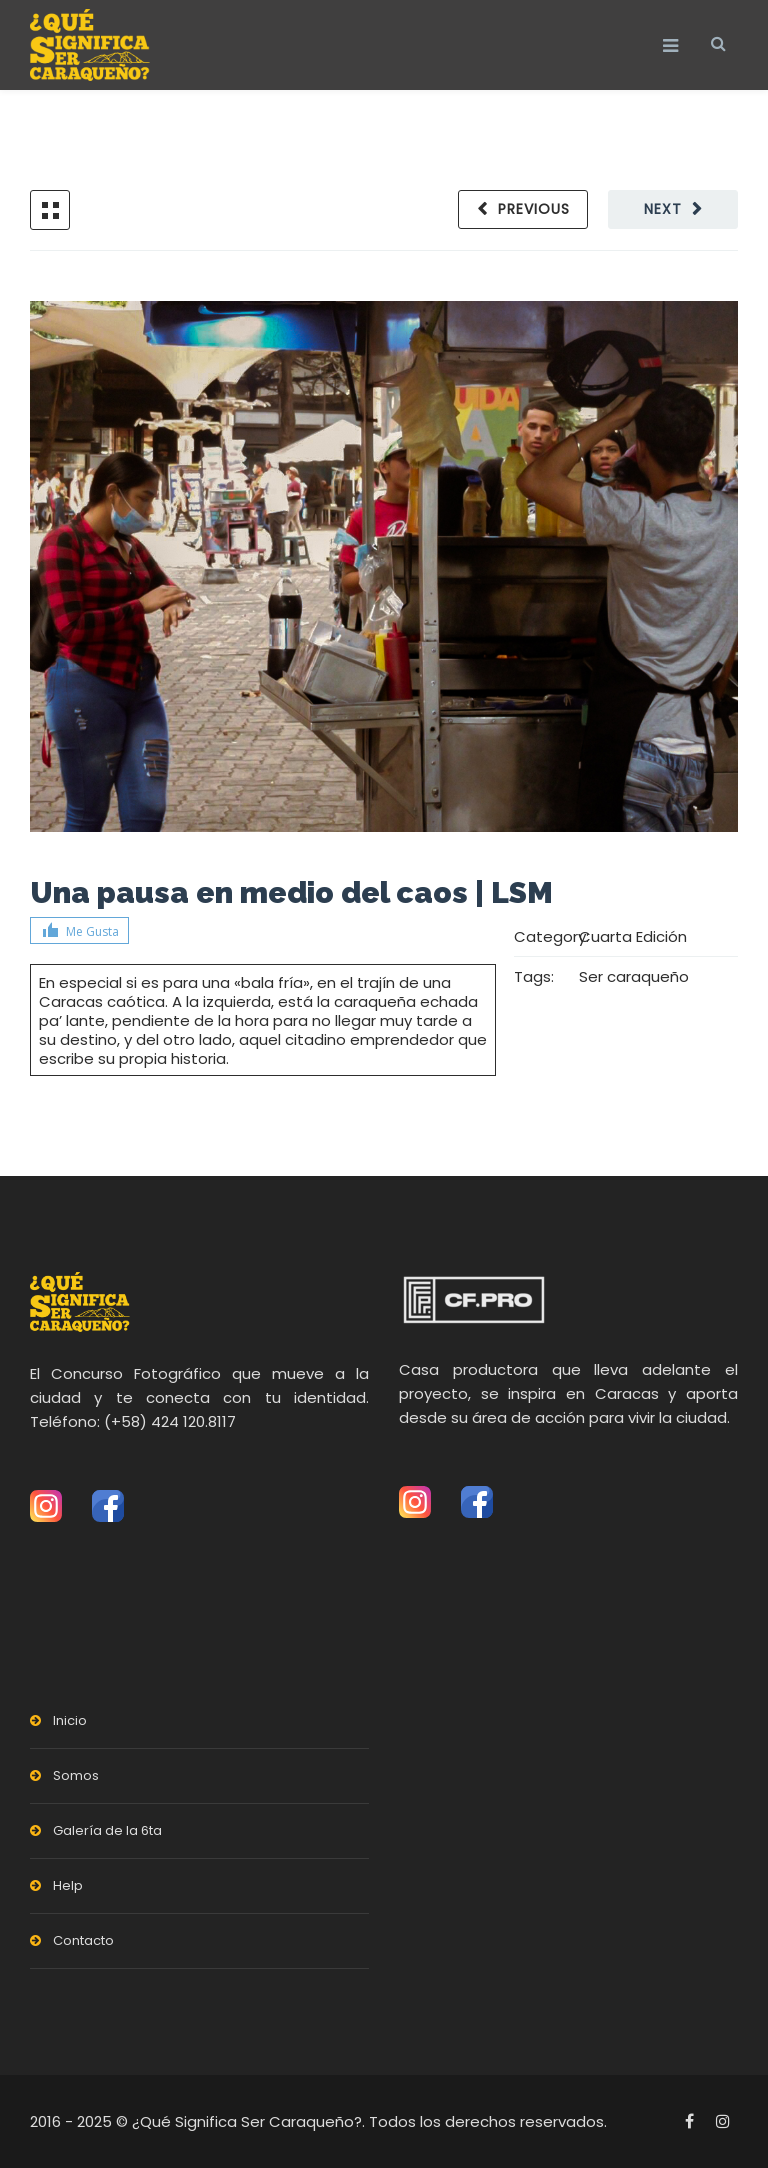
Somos (76, 1775)
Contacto (83, 1940)
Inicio (70, 1720)
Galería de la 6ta (107, 1830)
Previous (534, 209)
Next (663, 209)
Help (68, 1885)
